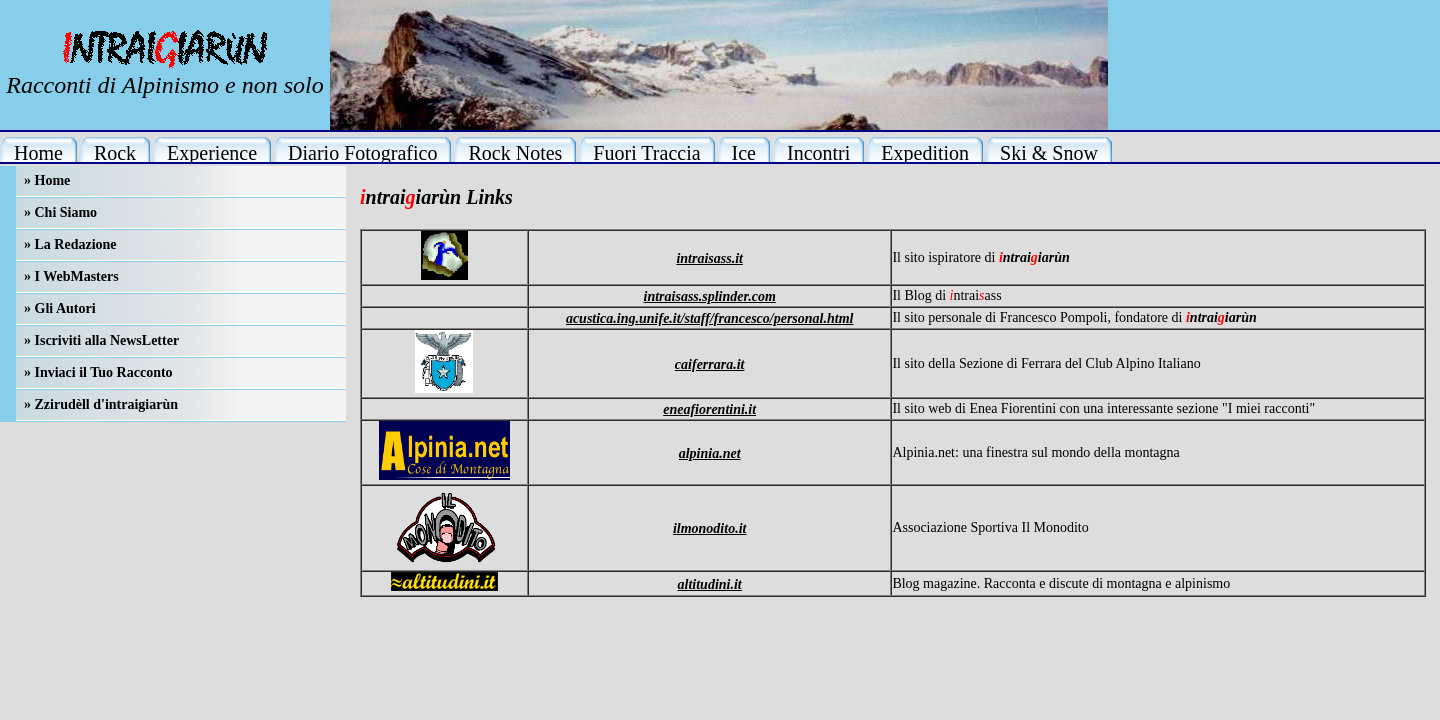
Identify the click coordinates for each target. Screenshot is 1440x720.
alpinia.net (710, 453)
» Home (47, 180)
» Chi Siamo (60, 212)
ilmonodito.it (710, 528)
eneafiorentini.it (709, 409)
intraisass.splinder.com (710, 296)
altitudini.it (710, 584)
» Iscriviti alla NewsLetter (101, 340)
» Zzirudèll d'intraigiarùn (101, 404)
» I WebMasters (71, 276)
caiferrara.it (710, 364)
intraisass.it (709, 258)
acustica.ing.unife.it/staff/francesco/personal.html (710, 318)
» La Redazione (70, 244)
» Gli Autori (60, 308)
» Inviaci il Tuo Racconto (98, 372)
